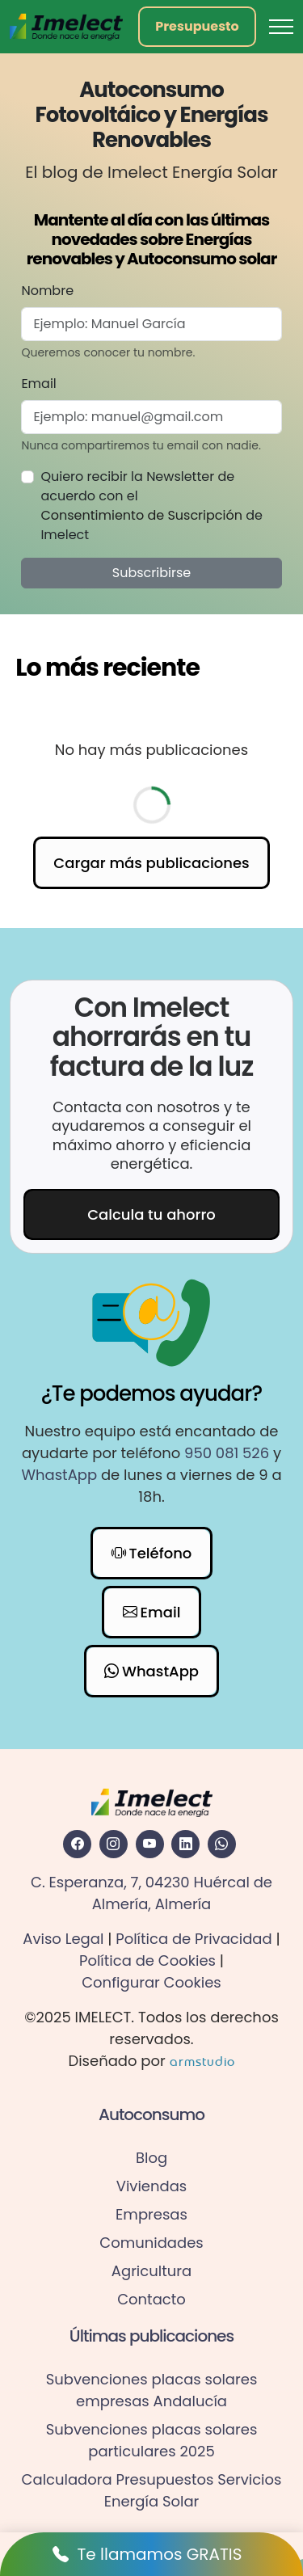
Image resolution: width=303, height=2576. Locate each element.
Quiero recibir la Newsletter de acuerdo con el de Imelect (151, 505)
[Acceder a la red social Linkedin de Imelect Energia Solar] (185, 1844)
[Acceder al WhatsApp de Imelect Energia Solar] (222, 1844)
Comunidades (151, 2242)
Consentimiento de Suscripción (141, 515)
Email (38, 383)
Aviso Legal (63, 1939)
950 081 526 (226, 1453)
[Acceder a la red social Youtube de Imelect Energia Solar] (150, 1844)
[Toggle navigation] (281, 27)
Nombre (47, 290)
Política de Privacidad (194, 1939)
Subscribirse (151, 572)
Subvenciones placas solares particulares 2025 (152, 2440)
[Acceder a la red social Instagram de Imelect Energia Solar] (113, 1844)
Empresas (151, 2214)
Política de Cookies (147, 1960)
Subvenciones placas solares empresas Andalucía (152, 2390)
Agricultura (151, 2271)
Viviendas (151, 2186)
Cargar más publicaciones (151, 863)
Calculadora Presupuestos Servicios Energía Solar (152, 2490)
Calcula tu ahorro (151, 1214)
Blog (151, 2158)
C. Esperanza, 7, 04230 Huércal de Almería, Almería (151, 1893)
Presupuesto (197, 26)
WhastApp (59, 1475)
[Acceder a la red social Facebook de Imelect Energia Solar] (77, 1844)
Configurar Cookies (151, 1982)
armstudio (202, 2061)
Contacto (151, 2299)
